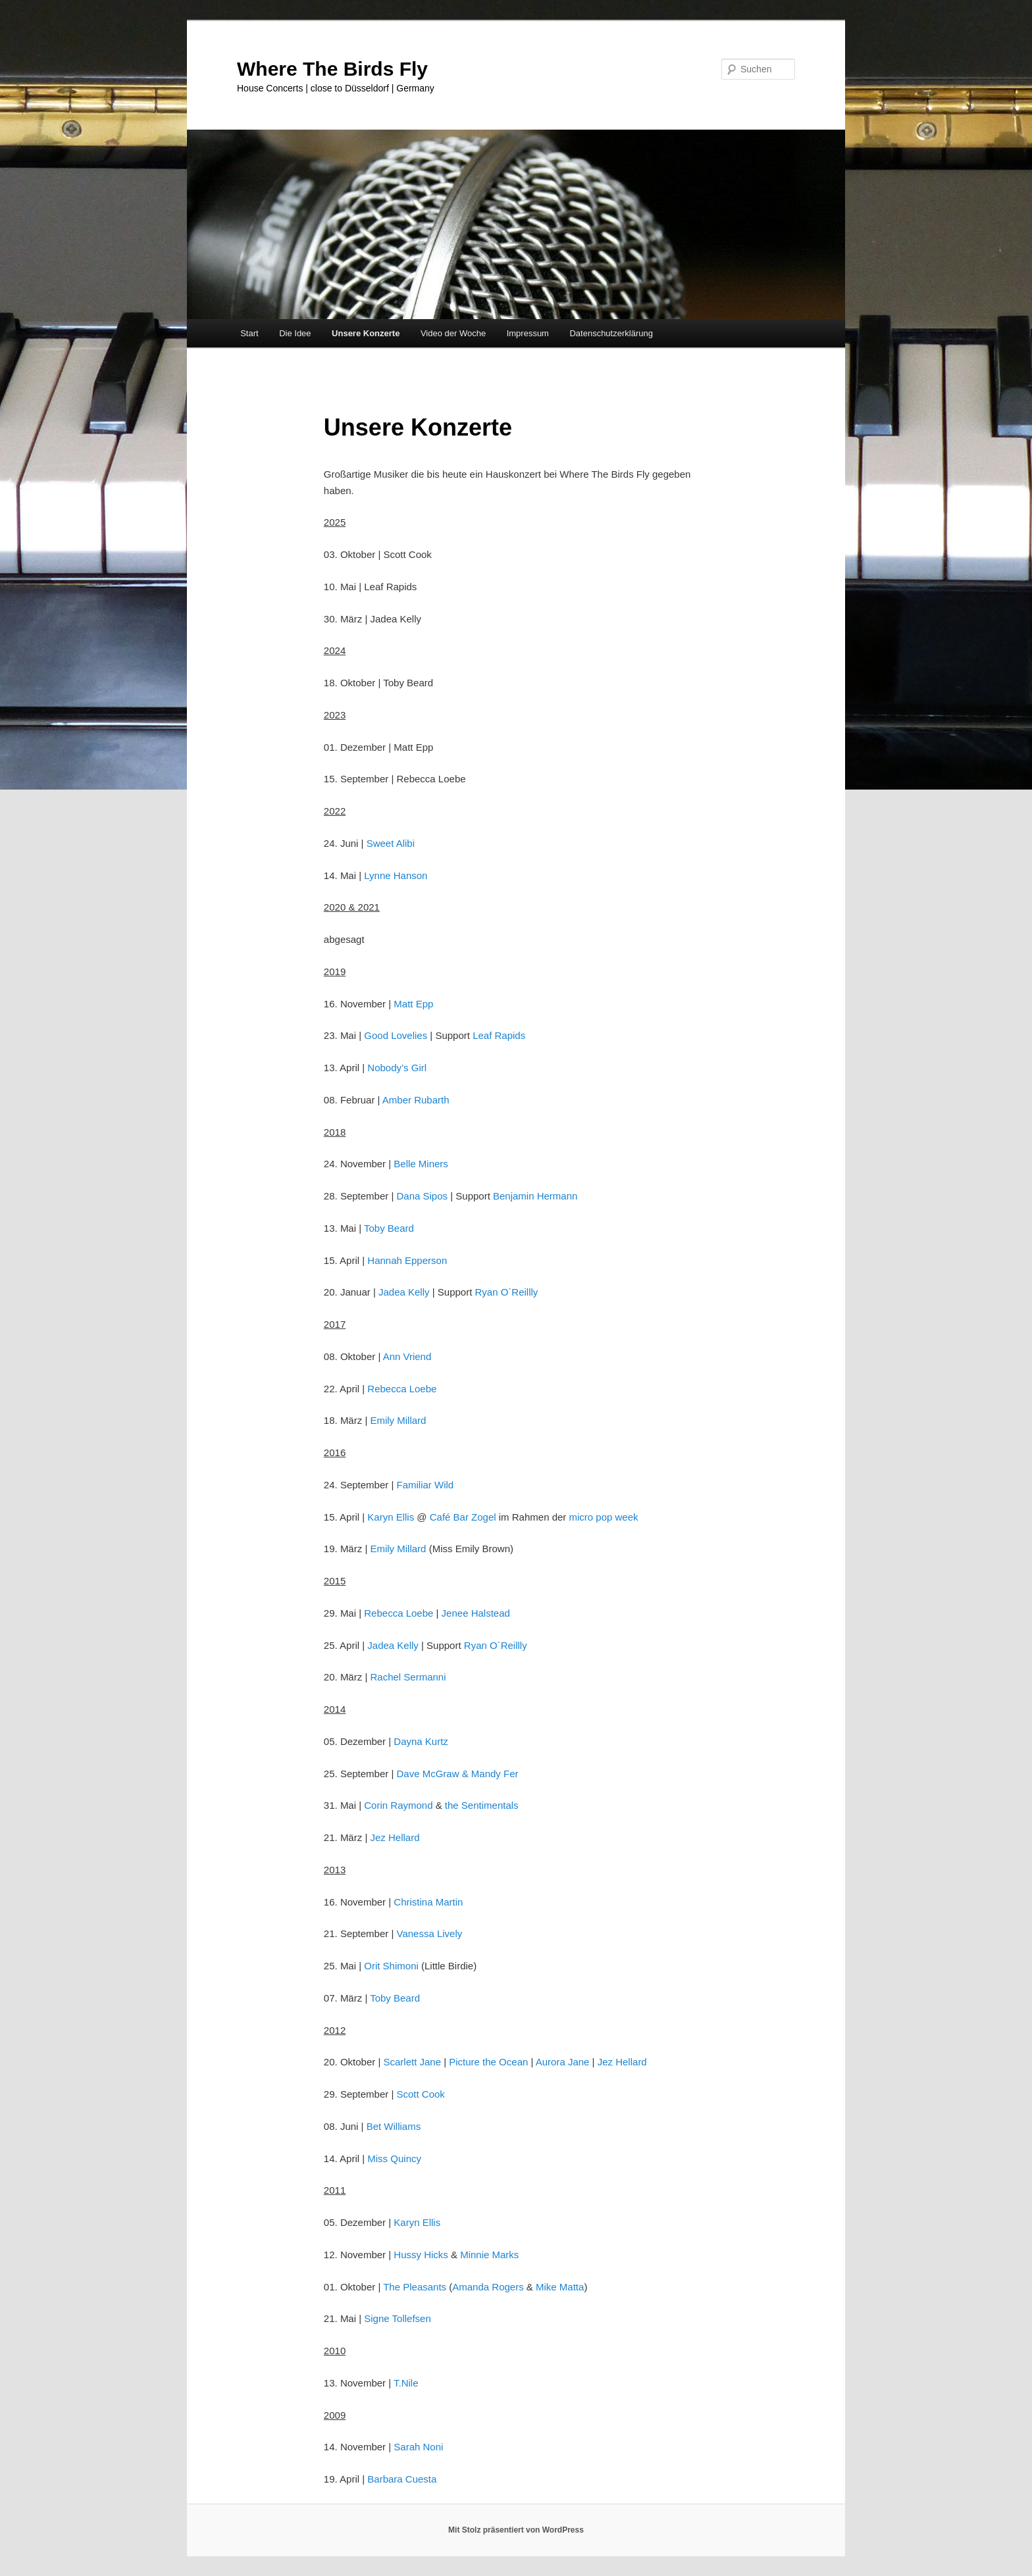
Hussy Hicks (421, 2254)
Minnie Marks (489, 2254)
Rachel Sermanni (408, 1676)
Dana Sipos (422, 1195)
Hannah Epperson (407, 1260)
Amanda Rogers (487, 2286)
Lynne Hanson (395, 875)
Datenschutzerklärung (610, 333)
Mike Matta (560, 2286)
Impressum (528, 333)
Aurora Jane (563, 2061)
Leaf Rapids (499, 1035)
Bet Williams (394, 2126)
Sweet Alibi (391, 843)
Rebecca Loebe (401, 1388)
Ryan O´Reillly (506, 1292)
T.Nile (406, 2382)
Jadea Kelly (404, 1292)
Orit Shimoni (391, 1965)
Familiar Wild (424, 1484)
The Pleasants (414, 2286)
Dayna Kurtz (421, 1741)
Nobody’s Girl (396, 1067)
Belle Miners (421, 1163)
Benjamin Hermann (535, 1195)
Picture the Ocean (488, 2061)
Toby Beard (389, 1228)
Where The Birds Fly (332, 69)
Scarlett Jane (412, 2061)
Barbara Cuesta (401, 2479)
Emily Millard (398, 1420)
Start (249, 333)
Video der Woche (453, 333)
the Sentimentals (482, 1805)
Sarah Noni (418, 2446)
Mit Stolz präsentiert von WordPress (516, 2530)
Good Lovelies (395, 1035)
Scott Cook (420, 2094)
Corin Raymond (398, 1805)
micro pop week (603, 1517)
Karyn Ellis (390, 1517)
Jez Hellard (394, 1837)
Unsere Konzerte (366, 333)
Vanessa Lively (429, 1933)
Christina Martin (428, 1901)
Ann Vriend (407, 1356)
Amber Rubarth (416, 1099)
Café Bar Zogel (463, 1517)
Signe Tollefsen (397, 2318)
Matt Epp (413, 1003)
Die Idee (295, 333)
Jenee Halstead (476, 1613)
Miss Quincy (394, 2158)
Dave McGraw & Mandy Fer (457, 1773)
